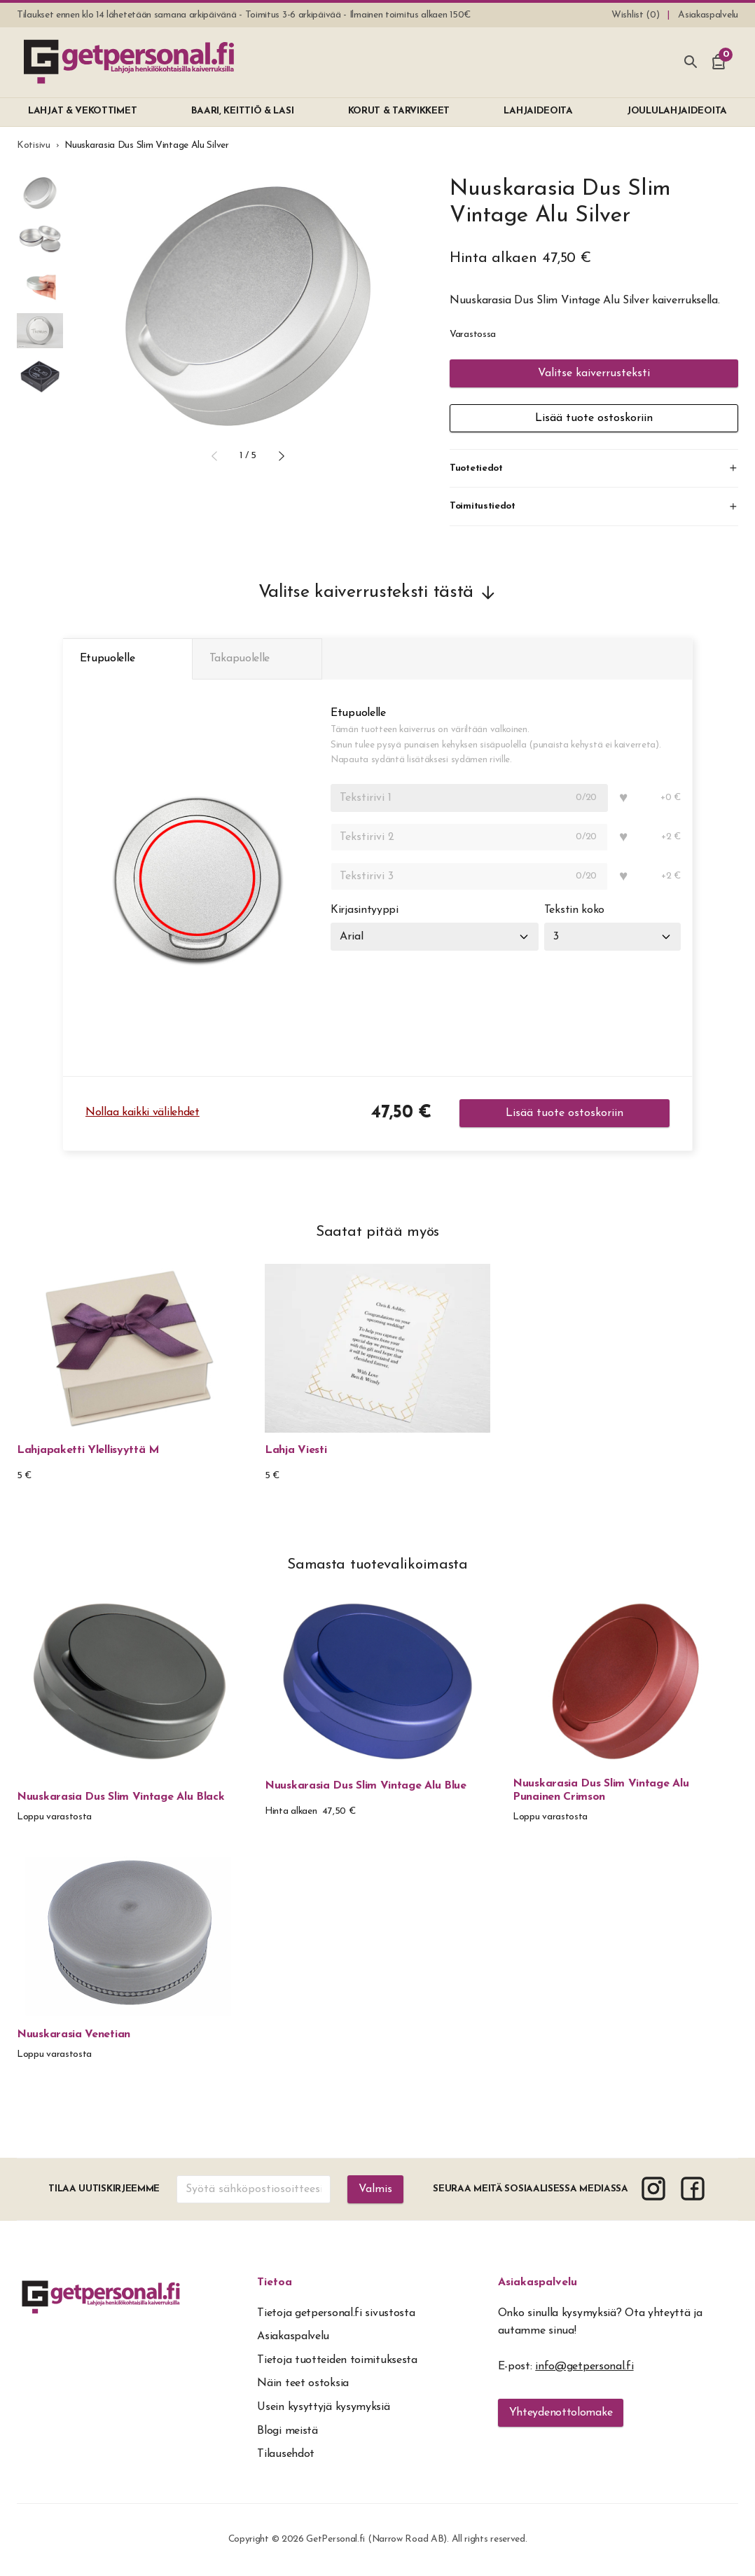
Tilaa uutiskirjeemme (104, 2189)
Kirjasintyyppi (365, 910)
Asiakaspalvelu (537, 2283)
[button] (214, 456)
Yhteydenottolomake (561, 2413)
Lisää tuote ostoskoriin (594, 418)
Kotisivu (33, 145)
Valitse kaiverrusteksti (594, 373)
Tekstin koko (574, 910)
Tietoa (274, 2283)
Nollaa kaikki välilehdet (142, 1113)
